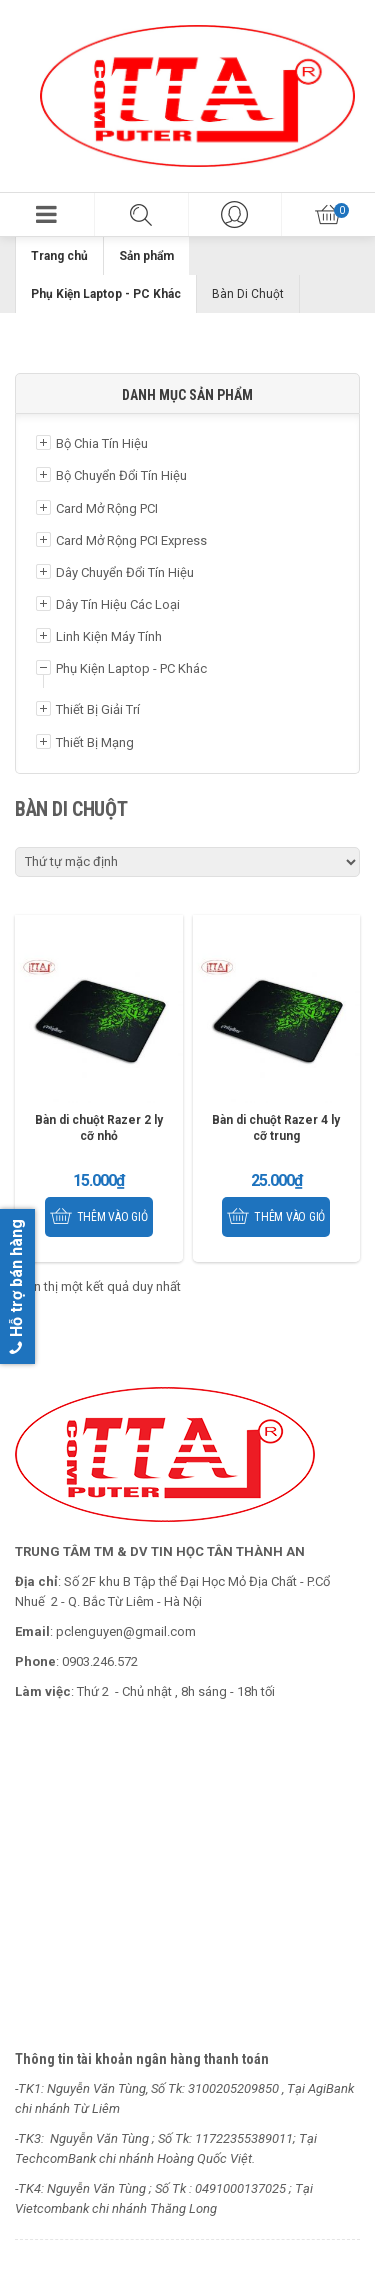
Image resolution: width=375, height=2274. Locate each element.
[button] (47, 214)
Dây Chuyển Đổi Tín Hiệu (125, 572)
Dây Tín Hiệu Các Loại (118, 604)
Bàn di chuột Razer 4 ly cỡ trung (276, 1128)
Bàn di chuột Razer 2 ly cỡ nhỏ (99, 1128)
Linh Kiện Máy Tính (109, 636)
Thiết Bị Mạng (95, 742)
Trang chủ (59, 256)
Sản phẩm (146, 256)
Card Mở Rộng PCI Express (131, 540)
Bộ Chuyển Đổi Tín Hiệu (121, 475)
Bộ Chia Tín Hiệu (102, 443)
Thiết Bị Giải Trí (98, 709)
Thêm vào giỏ (112, 1217)
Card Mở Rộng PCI (107, 508)
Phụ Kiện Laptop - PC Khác (106, 294)
